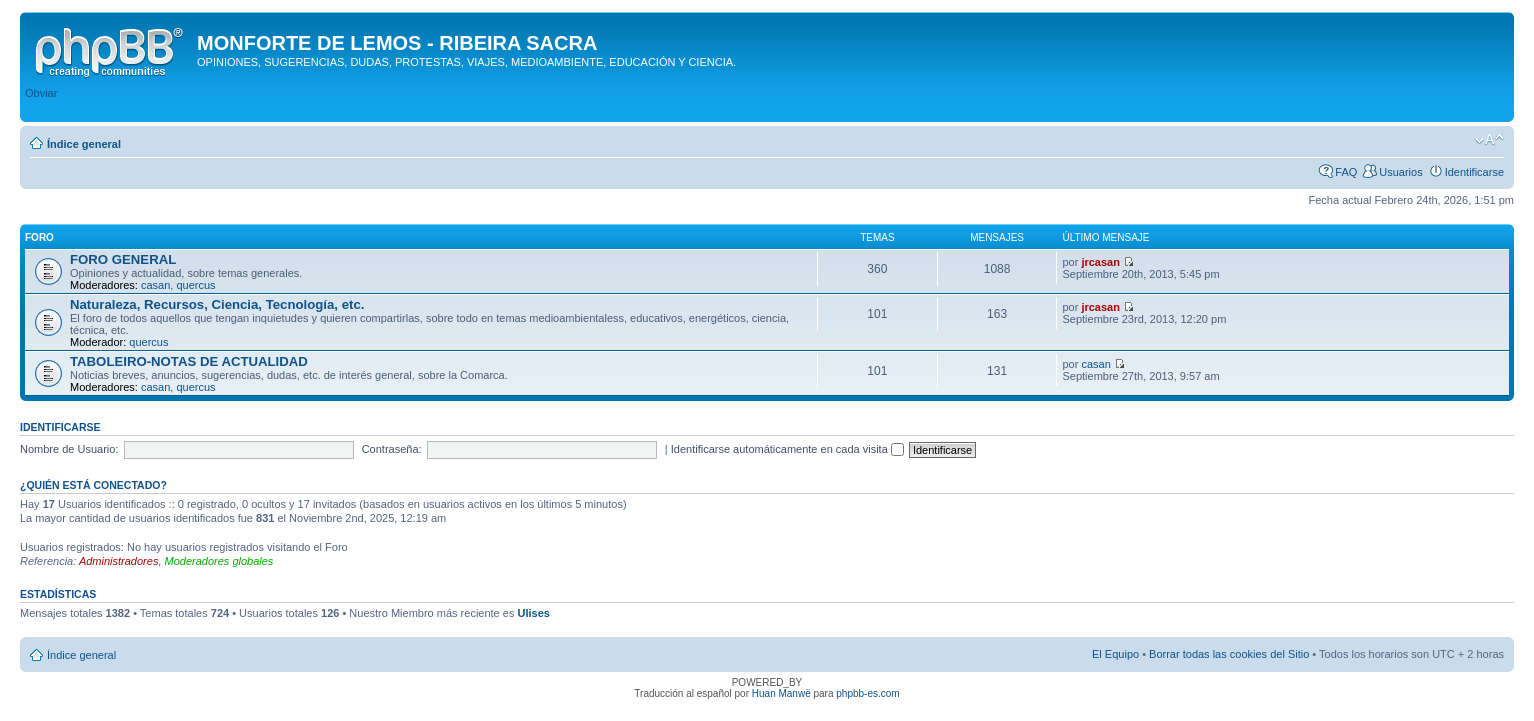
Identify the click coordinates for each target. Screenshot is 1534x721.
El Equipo (1115, 654)
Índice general (84, 144)
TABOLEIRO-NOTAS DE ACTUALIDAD (189, 361)
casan (155, 285)
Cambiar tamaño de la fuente (1489, 140)
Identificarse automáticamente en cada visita (787, 449)
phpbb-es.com (867, 693)
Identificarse (1474, 172)
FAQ (1346, 172)
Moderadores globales (219, 561)
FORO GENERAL (123, 259)
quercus (195, 285)
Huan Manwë (781, 693)
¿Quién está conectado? (93, 485)
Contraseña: (392, 449)
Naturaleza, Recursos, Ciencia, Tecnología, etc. (217, 304)
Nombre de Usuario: (69, 449)
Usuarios (1400, 172)
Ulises (533, 613)
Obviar (41, 93)
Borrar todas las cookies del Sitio (1229, 654)
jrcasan (1100, 262)
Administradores (118, 561)
